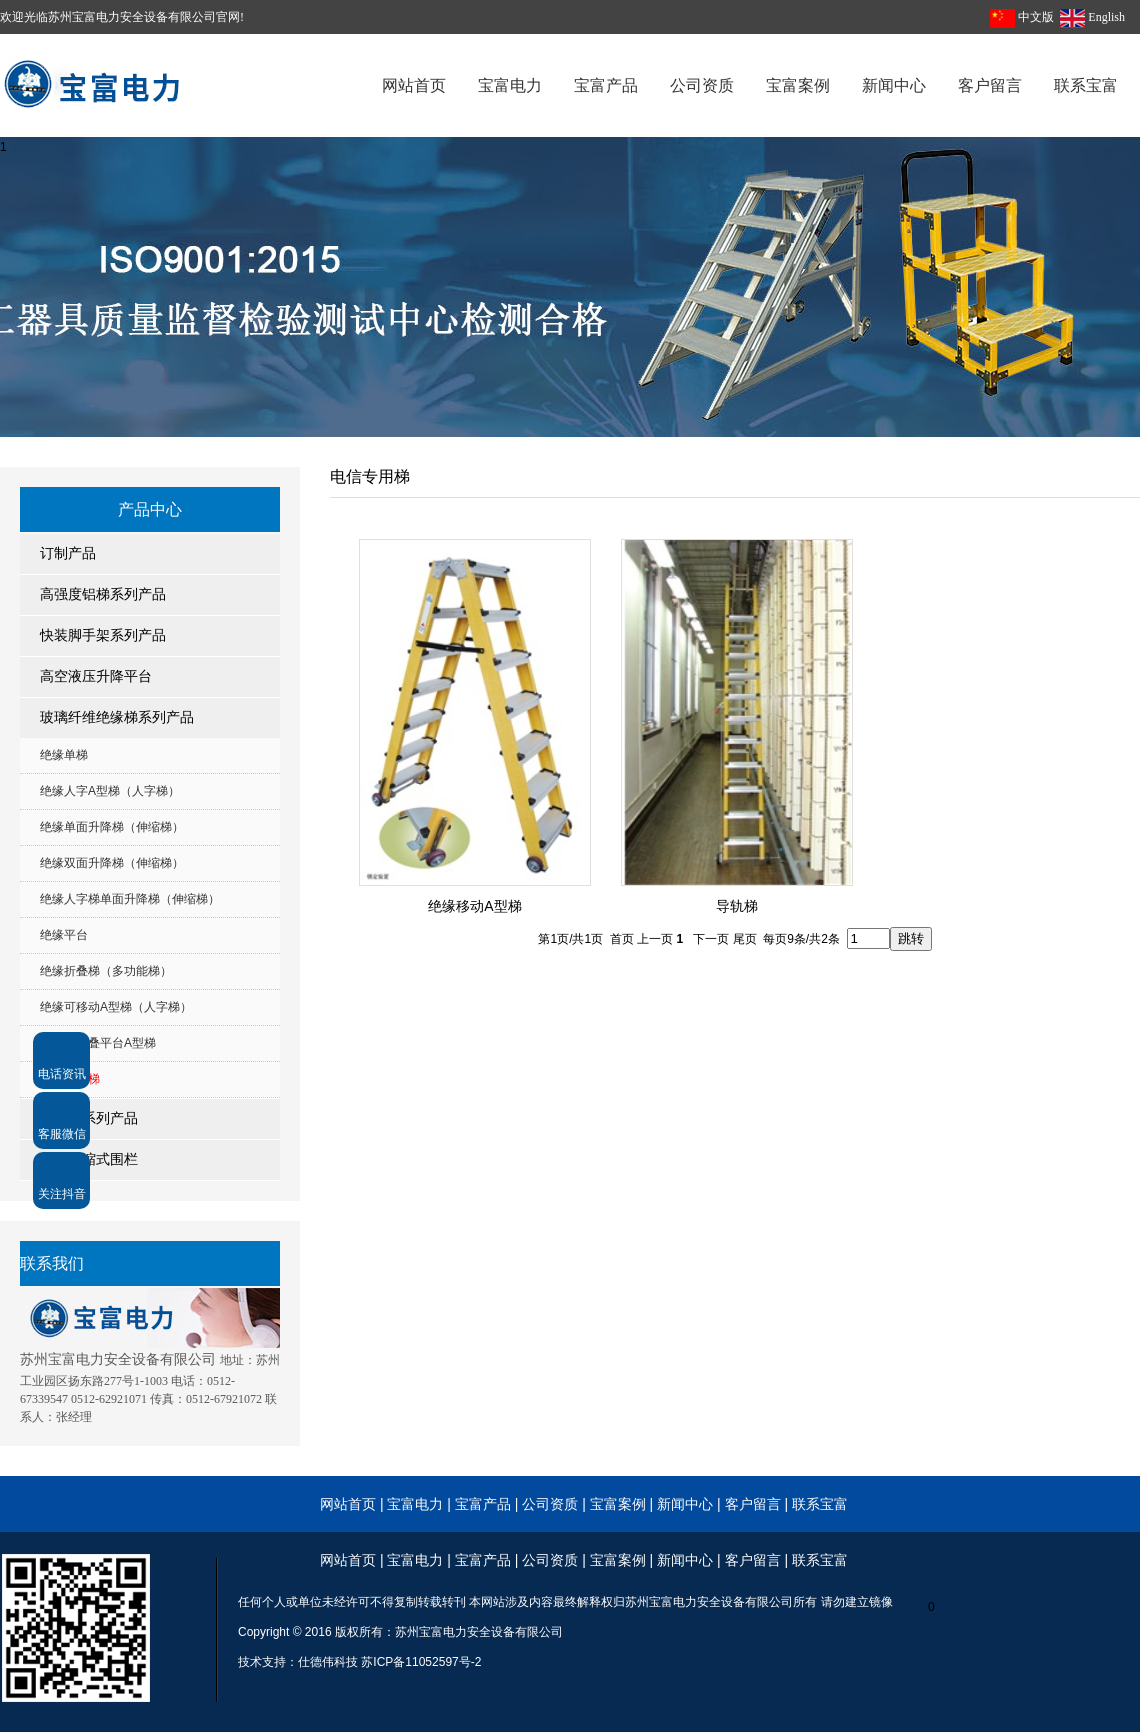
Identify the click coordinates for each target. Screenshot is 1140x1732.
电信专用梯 (70, 1079)
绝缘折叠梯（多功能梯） (106, 971)
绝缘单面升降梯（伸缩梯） (112, 827)
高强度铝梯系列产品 (103, 594)
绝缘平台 (64, 935)
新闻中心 (685, 1504)
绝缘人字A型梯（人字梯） (110, 791)
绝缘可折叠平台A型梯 (98, 1043)
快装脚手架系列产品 (103, 635)
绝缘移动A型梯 (474, 906)
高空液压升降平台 (96, 676)
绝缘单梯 (64, 755)
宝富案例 (618, 1504)
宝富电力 (415, 1504)
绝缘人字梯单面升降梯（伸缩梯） (130, 899)
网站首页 (348, 1504)
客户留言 (753, 1504)
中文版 (1036, 17)
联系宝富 (820, 1504)
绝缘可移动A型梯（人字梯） (116, 1007)
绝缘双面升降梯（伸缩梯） (112, 863)
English (1106, 17)
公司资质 (552, 1504)
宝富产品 (483, 1504)
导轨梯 (737, 906)
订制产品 (68, 553)
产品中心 (150, 509)
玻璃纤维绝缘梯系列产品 (117, 717)
